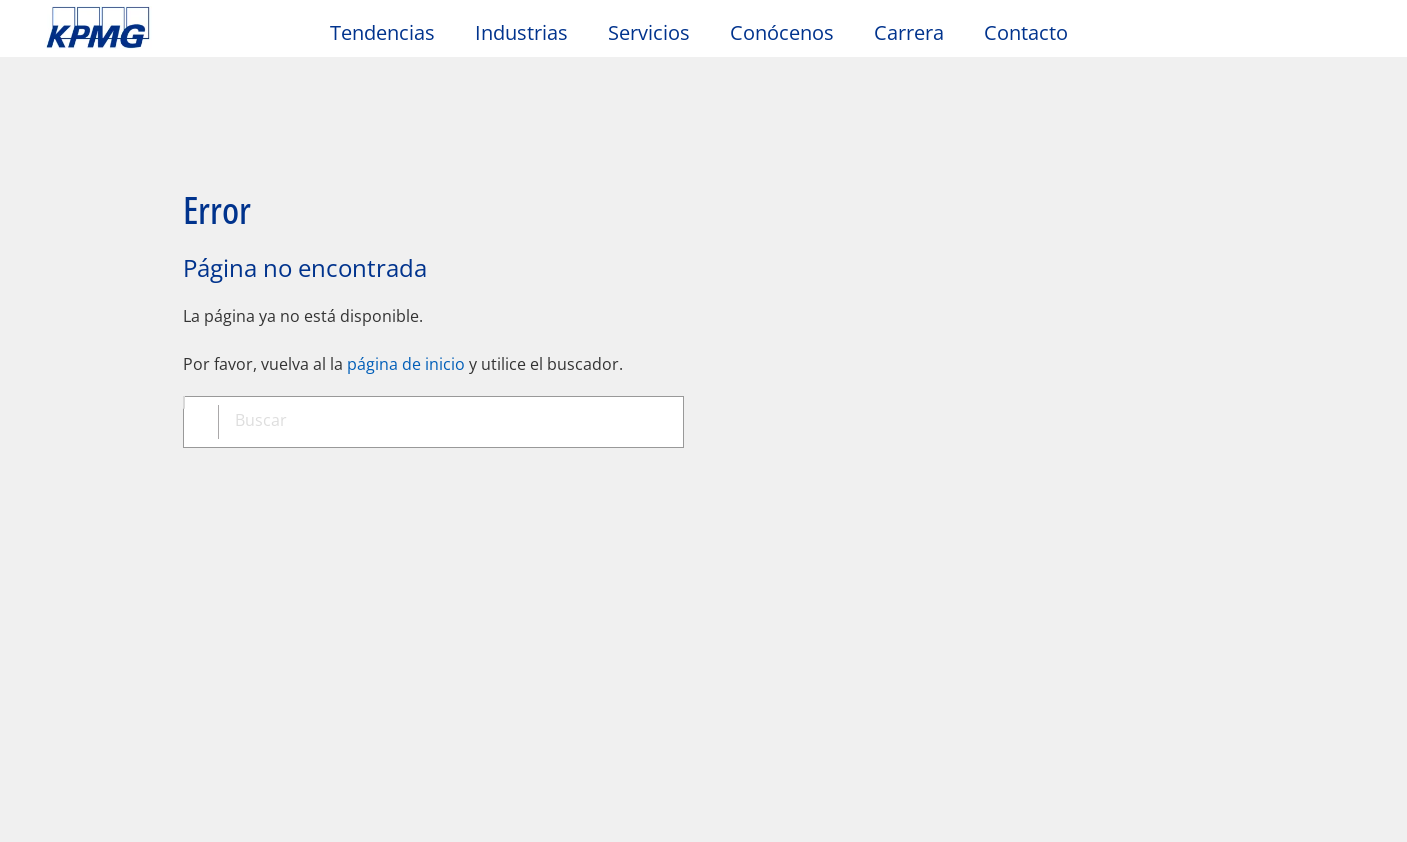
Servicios (649, 32)
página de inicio (406, 294)
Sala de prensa (314, 554)
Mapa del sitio (504, 469)
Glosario (748, 469)
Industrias (521, 32)
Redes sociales (306, 627)
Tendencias (382, 32)
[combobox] (441, 354)
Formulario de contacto (139, 663)
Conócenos (782, 32)
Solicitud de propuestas (139, 627)
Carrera (909, 32)
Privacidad (193, 469)
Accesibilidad (340, 469)
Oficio (75, 469)
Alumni (277, 663)
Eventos (281, 592)
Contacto (1026, 32)
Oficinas (80, 592)
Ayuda (638, 469)
